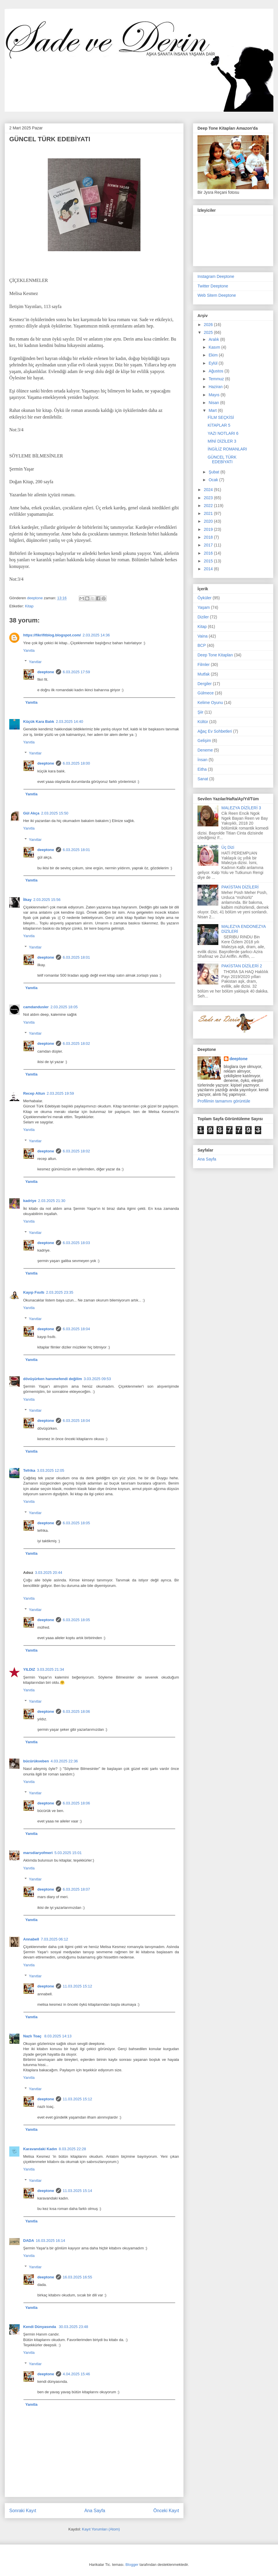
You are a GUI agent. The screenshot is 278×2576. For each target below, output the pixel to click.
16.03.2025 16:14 (50, 2240)
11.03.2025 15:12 (77, 1986)
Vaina (202, 636)
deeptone (45, 672)
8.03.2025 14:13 (58, 2036)
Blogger (131, 2564)
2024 (209, 489)
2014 (209, 568)
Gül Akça (31, 813)
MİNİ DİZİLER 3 (222, 441)
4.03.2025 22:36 (64, 1761)
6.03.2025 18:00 (76, 763)
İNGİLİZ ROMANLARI (227, 449)
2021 (209, 513)
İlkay (27, 899)
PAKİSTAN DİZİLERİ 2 (242, 966)
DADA (28, 2240)
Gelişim (204, 740)
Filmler (203, 664)
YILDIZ (29, 1669)
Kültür (202, 721)
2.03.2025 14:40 (69, 721)
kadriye (29, 1201)
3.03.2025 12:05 (50, 1470)
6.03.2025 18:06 (76, 1711)
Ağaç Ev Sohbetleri (214, 731)
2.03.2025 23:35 (59, 1292)
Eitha (202, 769)
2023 (209, 497)
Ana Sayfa (94, 2510)
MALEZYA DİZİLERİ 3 (241, 807)
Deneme (205, 750)
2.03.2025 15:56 (47, 899)
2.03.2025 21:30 (51, 1201)
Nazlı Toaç (33, 2036)
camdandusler (36, 1007)
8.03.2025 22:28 (72, 2149)
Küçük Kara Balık (38, 721)
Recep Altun (34, 1093)
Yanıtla (29, 650)
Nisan (214, 402)
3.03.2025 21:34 (50, 1669)
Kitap (29, 606)
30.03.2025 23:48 (73, 2327)
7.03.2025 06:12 (54, 1939)
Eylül (213, 363)
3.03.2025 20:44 (48, 1572)
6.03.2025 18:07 (76, 1889)
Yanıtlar (35, 661)
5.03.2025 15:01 (68, 1853)
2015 (209, 561)
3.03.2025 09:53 (97, 1379)
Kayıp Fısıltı (33, 1292)
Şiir (200, 712)
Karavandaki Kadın (40, 2149)
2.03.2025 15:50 (54, 813)
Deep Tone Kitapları (215, 655)
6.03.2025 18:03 (76, 1243)
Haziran (216, 386)
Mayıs (214, 394)
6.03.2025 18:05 (76, 1523)
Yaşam (203, 607)
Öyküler (204, 597)
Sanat (202, 778)
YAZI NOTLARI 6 (223, 433)
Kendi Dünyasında (40, 2327)
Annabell (31, 1939)
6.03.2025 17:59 (76, 672)
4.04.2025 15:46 (76, 2374)
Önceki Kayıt (166, 2510)
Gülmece (205, 693)
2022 (209, 505)
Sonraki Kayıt (22, 2510)
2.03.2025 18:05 (64, 1007)
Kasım (215, 347)
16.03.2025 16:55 (77, 2277)
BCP (201, 645)
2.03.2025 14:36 (96, 635)
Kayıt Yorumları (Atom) (101, 2529)
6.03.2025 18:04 (76, 1329)
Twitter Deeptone (212, 286)
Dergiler (204, 683)
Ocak (214, 479)
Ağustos (216, 371)
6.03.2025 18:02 (76, 1043)
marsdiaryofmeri (38, 1853)
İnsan (202, 759)
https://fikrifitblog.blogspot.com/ (52, 635)
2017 (209, 545)
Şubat (214, 472)
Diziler (203, 617)
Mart (213, 410)
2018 (209, 537)
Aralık (214, 339)
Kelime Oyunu (210, 702)
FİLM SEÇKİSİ (221, 417)
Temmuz (217, 378)
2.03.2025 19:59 (60, 1093)
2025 (209, 332)
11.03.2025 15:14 (77, 2190)
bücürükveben (36, 1761)
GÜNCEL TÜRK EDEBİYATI (222, 459)
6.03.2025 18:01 (76, 850)
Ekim (214, 355)
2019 (209, 529)
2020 (209, 521)
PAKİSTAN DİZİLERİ (240, 887)
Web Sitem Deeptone (216, 295)
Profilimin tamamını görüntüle (223, 1101)
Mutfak (203, 674)
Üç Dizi (228, 847)
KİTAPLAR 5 (219, 425)
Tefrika (29, 1470)
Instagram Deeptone (215, 276)
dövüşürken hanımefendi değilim (52, 1379)
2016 (209, 553)
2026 (209, 324)
